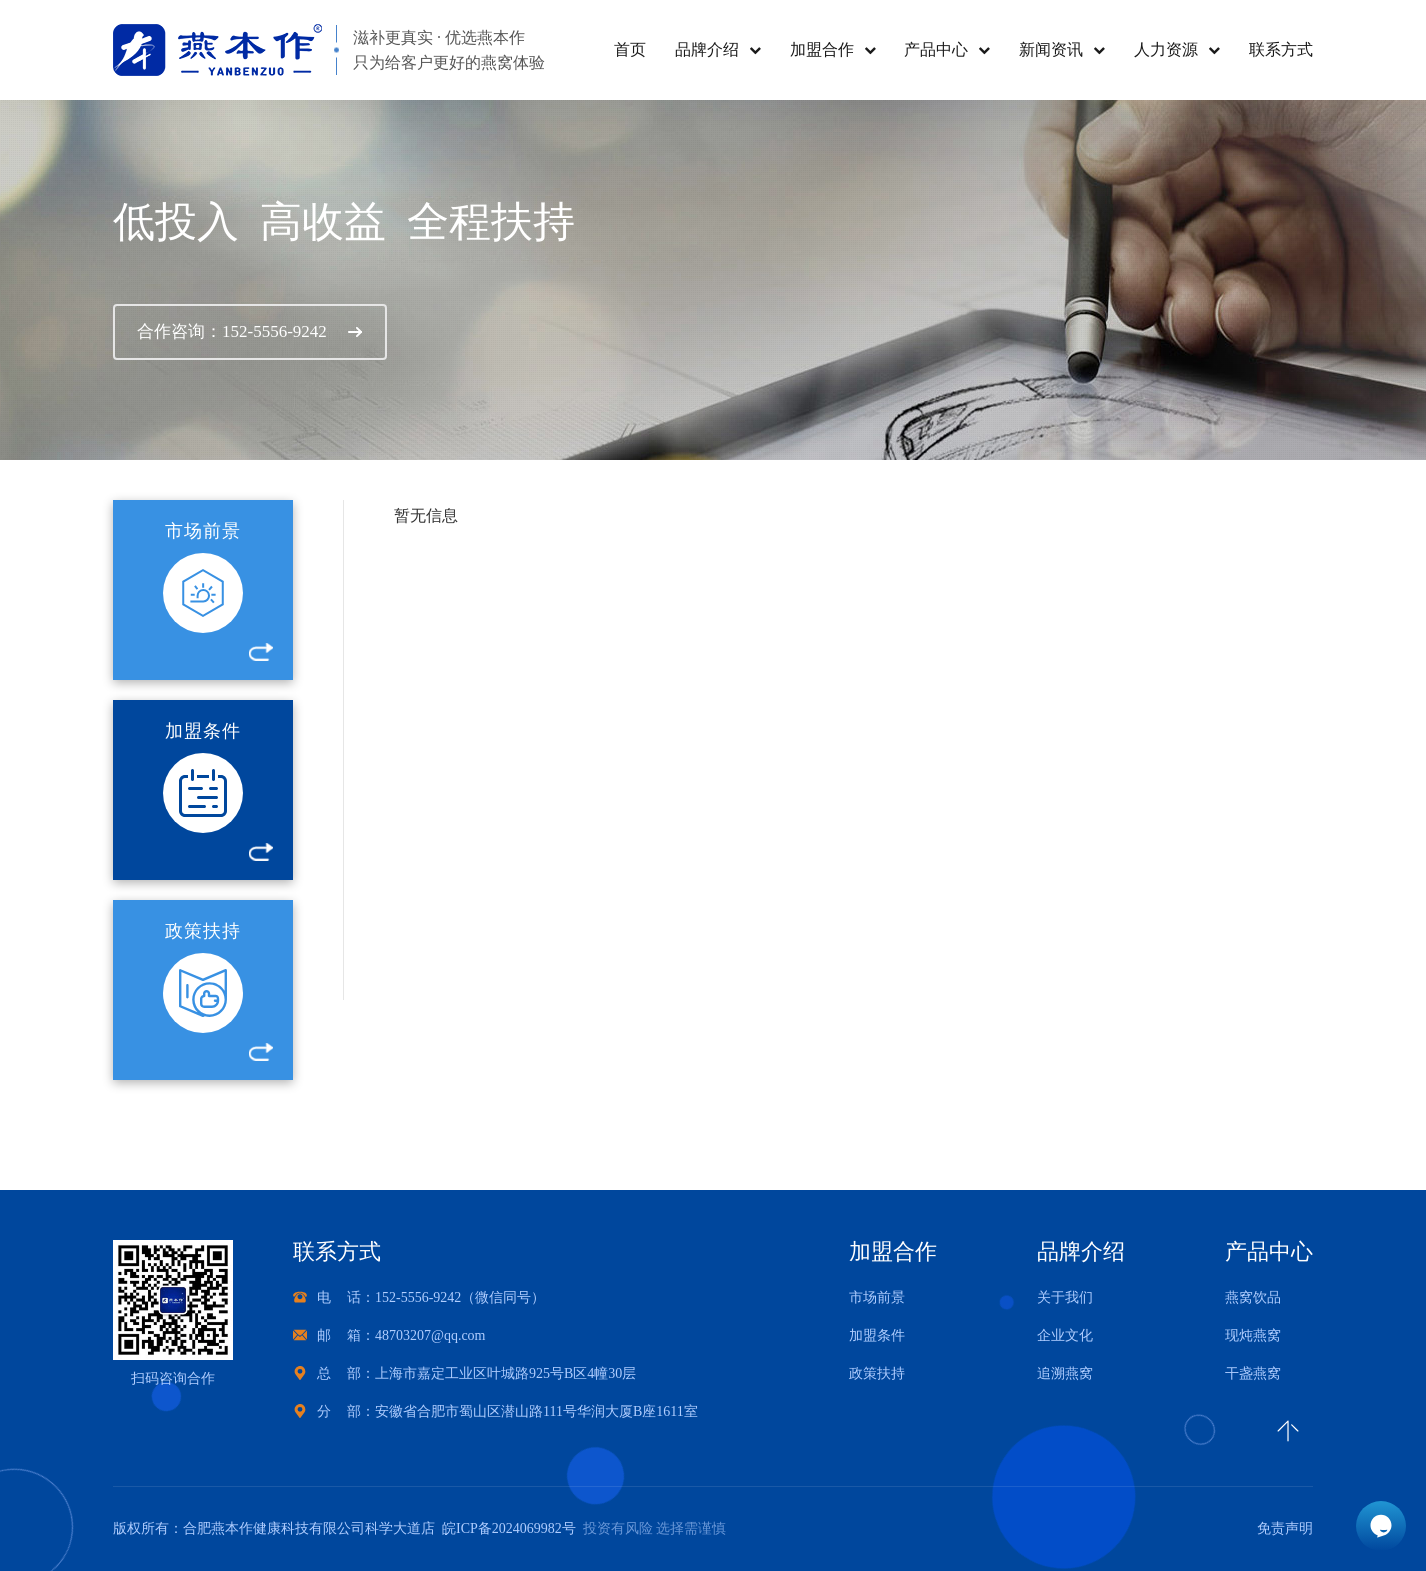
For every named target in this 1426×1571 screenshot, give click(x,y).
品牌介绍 (707, 49)
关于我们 (1065, 1297)
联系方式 (1281, 49)
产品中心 (936, 49)
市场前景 (877, 1297)
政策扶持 (877, 1373)
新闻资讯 (1051, 49)
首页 (630, 49)
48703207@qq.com (430, 1335)
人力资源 (1166, 49)
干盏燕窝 (1253, 1373)
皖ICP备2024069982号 (505, 1528)
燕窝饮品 (1253, 1297)
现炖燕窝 (1253, 1335)
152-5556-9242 (418, 1297)
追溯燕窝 (1065, 1373)
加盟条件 (877, 1335)
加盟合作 (822, 49)
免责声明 (1285, 1528)
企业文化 (1065, 1335)
